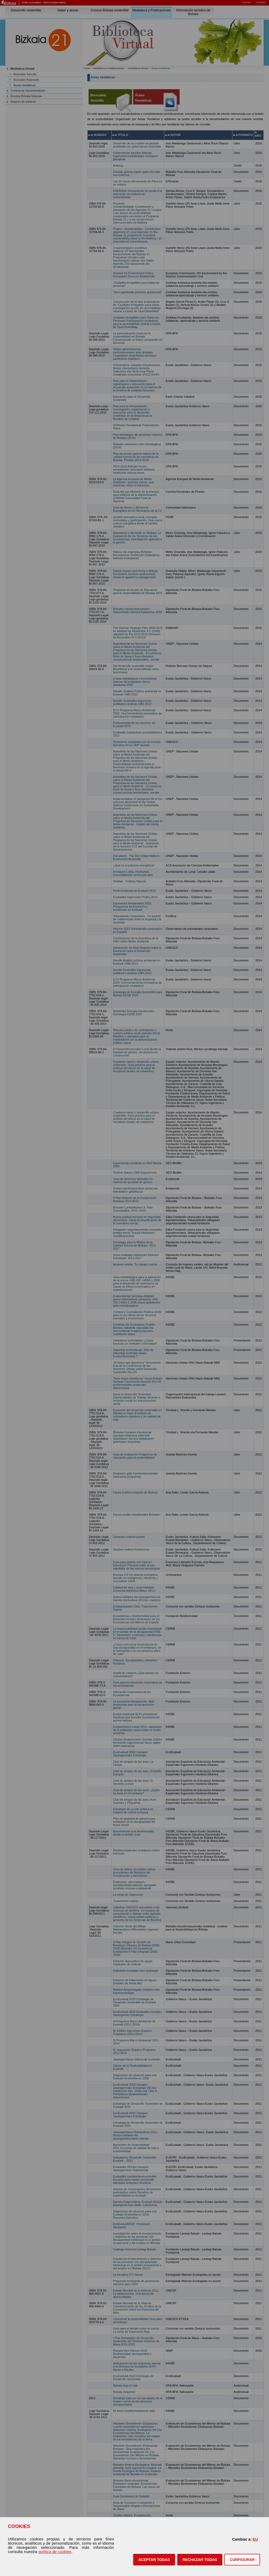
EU (255, 2539)
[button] (154, 2559)
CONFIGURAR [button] (242, 2560)
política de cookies (55, 2552)
